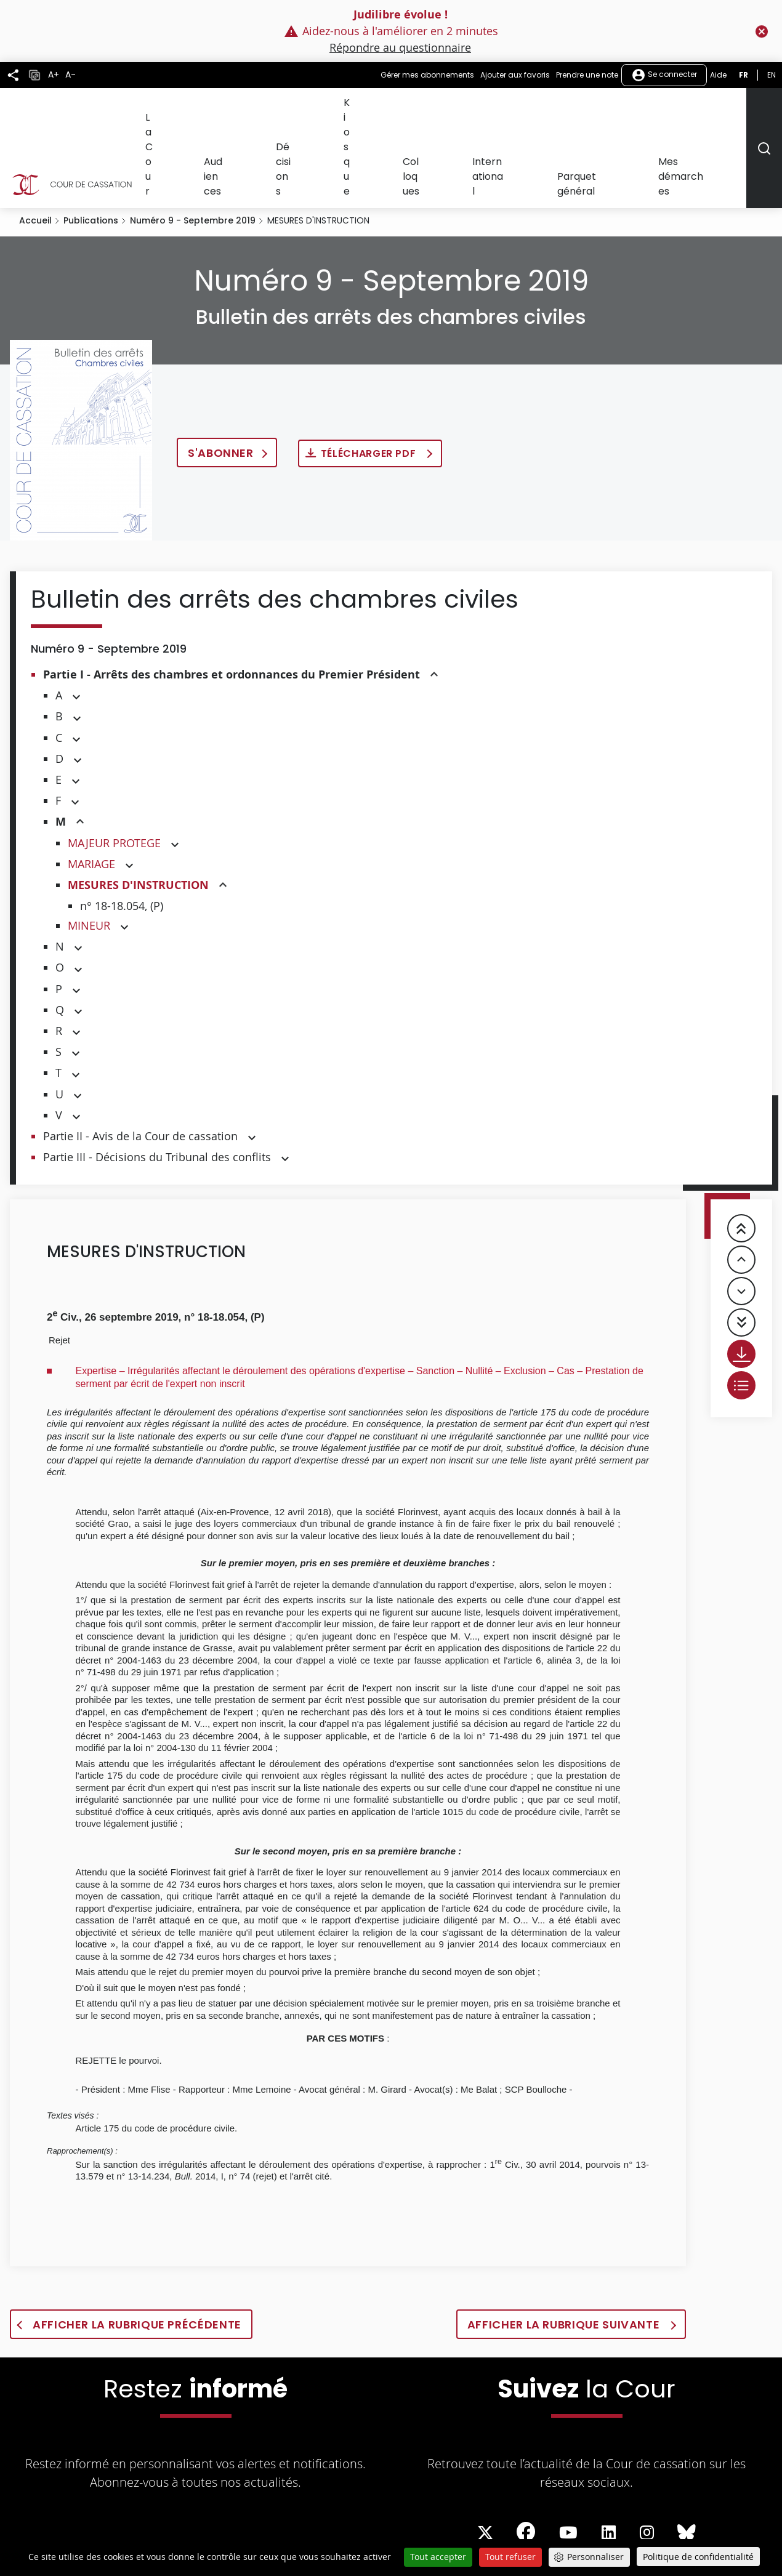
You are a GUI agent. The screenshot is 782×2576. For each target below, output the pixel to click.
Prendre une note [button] (587, 75)
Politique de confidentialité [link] (698, 2556)
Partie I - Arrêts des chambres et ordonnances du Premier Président (231, 600)
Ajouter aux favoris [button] (515, 75)
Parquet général (626, 109)
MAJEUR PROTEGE (114, 768)
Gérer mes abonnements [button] (427, 75)
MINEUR (89, 850)
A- (70, 75)
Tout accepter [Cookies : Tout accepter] (438, 2556)
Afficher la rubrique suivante (565, 2250)
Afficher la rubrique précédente (137, 2250)
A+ (53, 75)
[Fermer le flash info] (762, 31)
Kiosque (442, 109)
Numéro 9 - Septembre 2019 (193, 146)
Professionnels (367, 2521)
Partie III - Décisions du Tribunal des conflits (157, 1082)
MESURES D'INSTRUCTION (138, 810)
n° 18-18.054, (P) (121, 831)
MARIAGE (91, 789)
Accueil (35, 146)
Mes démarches (707, 109)
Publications (90, 146)
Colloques (492, 109)
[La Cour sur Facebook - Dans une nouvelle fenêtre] (526, 2457)
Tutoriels (476, 2521)
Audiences (339, 109)
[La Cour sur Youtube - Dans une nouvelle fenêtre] (568, 2458)
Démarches (231, 2521)
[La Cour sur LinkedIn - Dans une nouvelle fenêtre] (609, 2458)
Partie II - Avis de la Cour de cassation (140, 1061)
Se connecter (664, 75)
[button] (434, 601)
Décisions (394, 109)
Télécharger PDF (370, 379)
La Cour (289, 109)
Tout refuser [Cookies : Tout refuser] (510, 2556)
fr (743, 75)
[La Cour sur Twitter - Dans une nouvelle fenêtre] (485, 2458)
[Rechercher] (764, 111)
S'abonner (221, 378)
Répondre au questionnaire (400, 47)
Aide (718, 75)
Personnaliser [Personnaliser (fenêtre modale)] (595, 2556)
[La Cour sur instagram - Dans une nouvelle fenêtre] (647, 2458)
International (552, 109)
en (771, 75)
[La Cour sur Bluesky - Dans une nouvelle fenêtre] (686, 2458)
